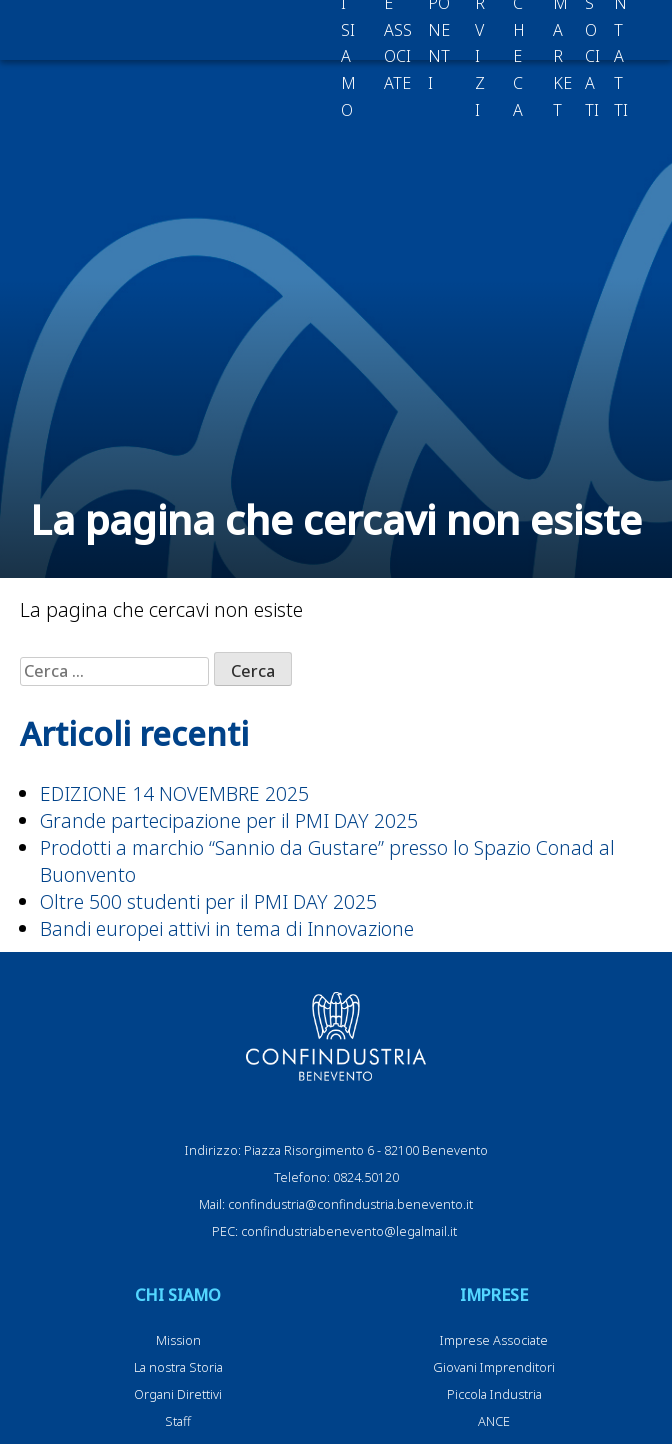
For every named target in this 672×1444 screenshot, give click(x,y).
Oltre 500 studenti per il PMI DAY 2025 (208, 901)
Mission (178, 1340)
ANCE (494, 1421)
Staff (178, 1421)
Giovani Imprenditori (494, 1367)
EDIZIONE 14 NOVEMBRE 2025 (174, 793)
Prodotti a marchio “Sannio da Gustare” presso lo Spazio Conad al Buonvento (327, 861)
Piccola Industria (494, 1394)
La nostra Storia (178, 1367)
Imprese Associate (494, 1340)
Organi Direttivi (178, 1394)
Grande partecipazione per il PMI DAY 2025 (229, 820)
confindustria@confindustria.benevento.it (350, 1204)
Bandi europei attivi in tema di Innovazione (227, 928)
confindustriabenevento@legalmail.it (349, 1231)
